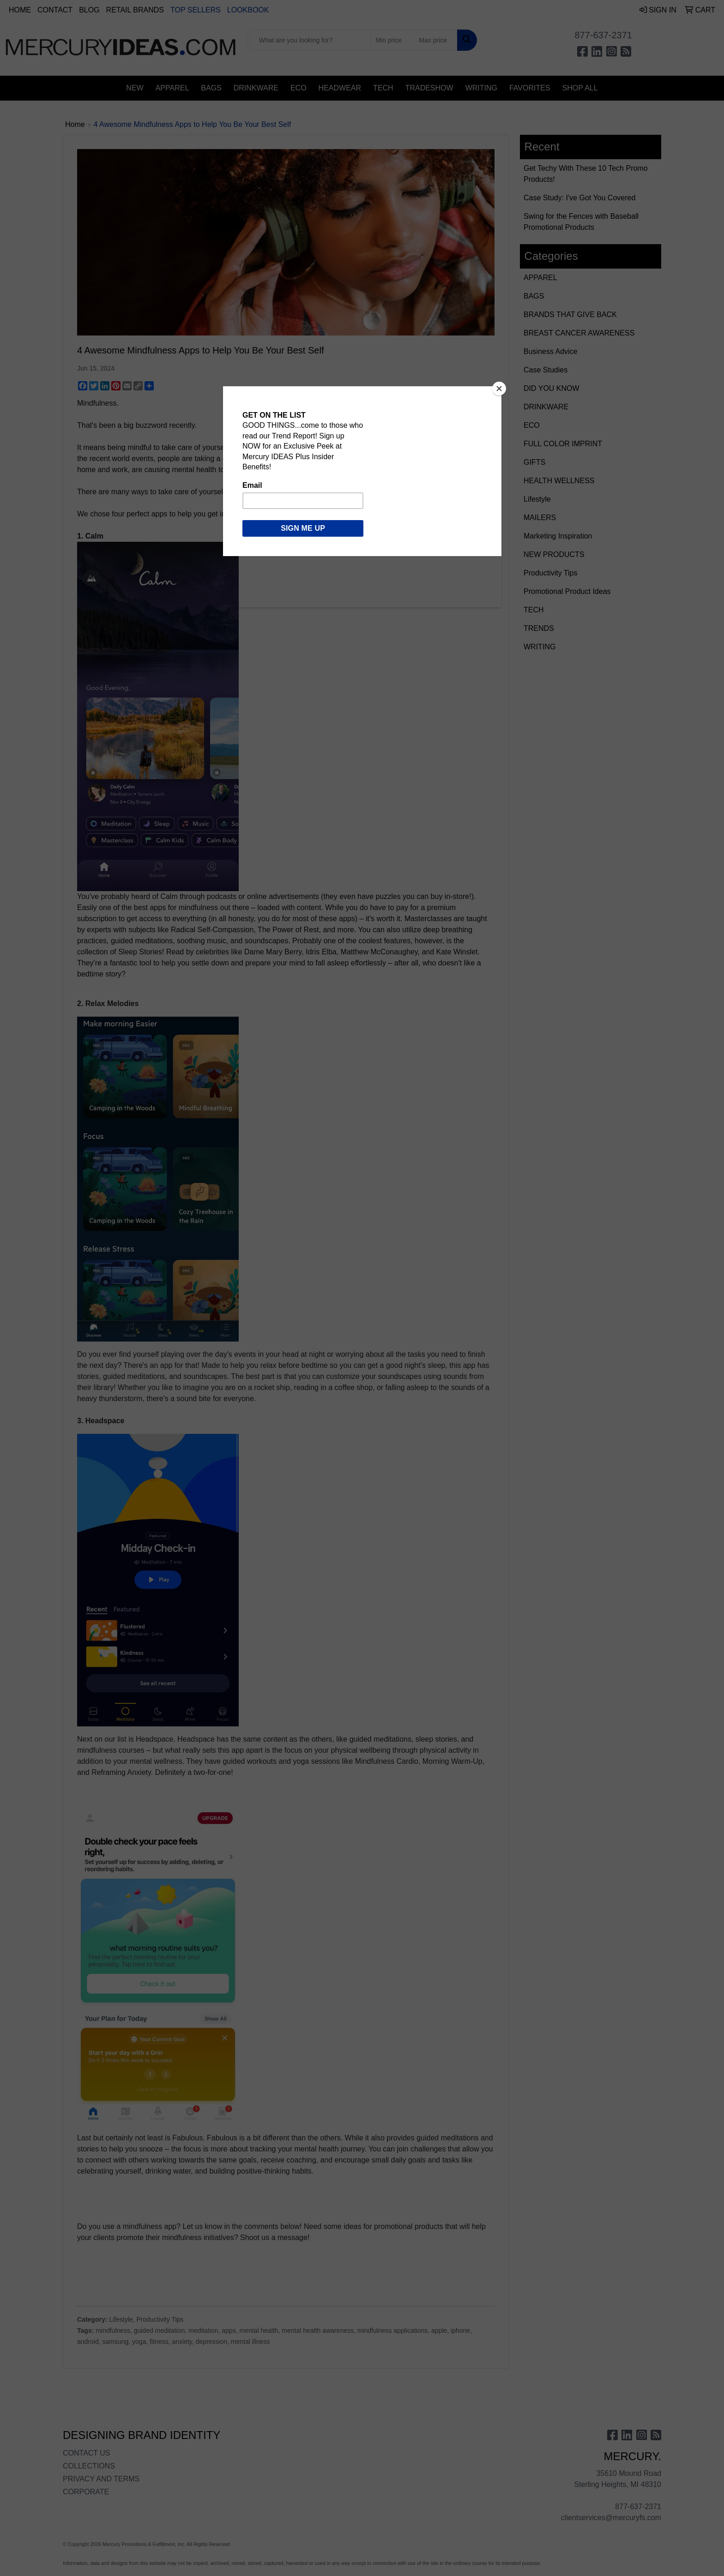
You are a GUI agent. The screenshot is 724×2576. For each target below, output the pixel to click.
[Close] (499, 388)
